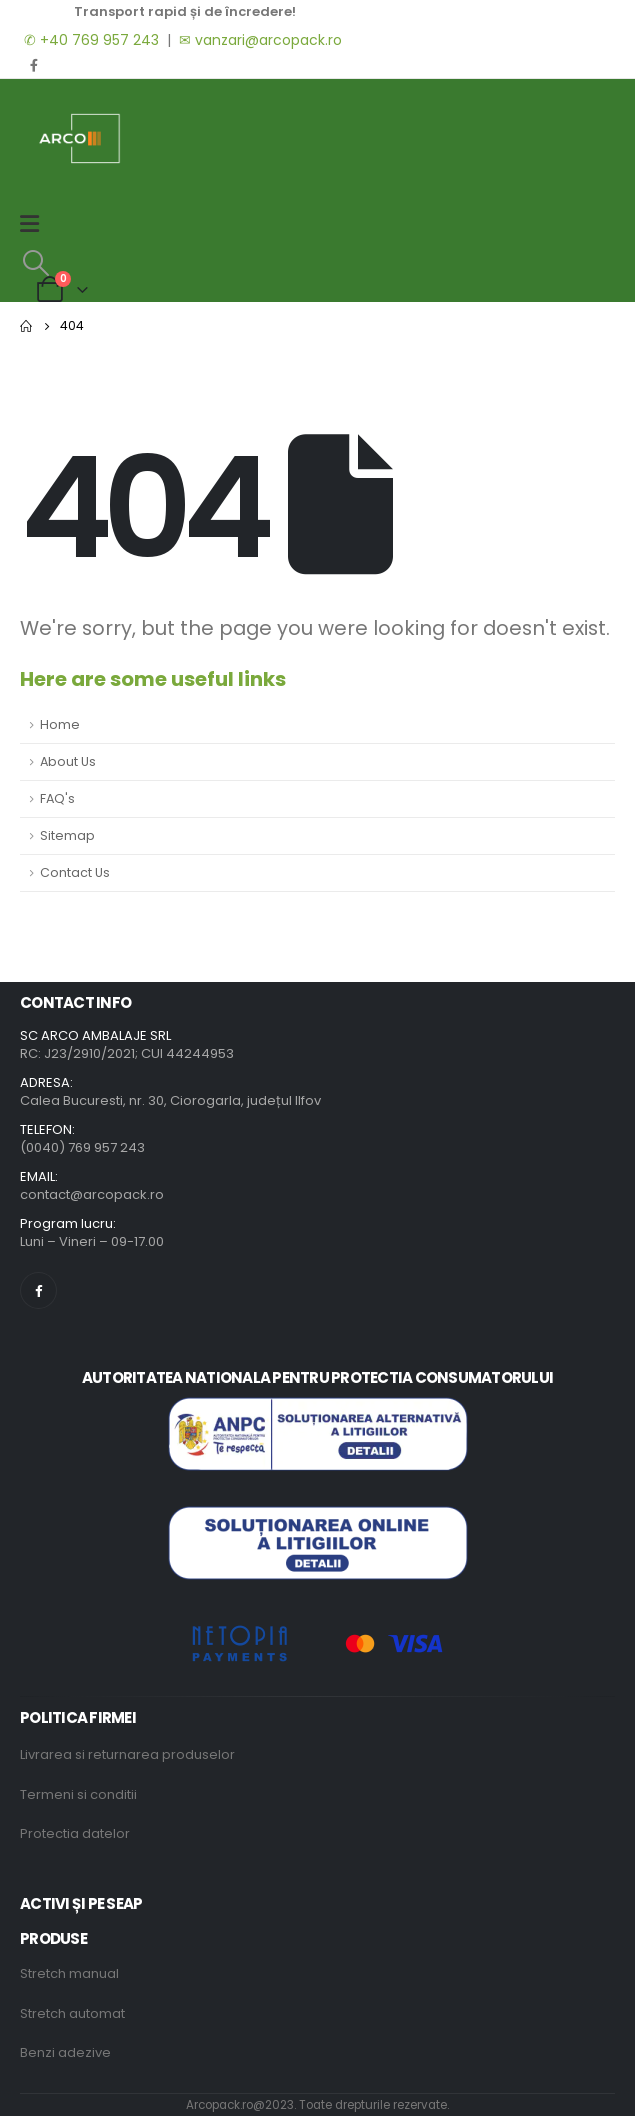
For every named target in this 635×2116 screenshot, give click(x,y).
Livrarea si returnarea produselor (127, 1754)
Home (60, 724)
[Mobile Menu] (36, 224)
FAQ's (57, 798)
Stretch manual (69, 1973)
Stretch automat (72, 2013)
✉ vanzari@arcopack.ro (260, 40)
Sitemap (67, 835)
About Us (68, 761)
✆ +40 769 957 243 (89, 40)
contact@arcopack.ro (92, 1194)
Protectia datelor (75, 1833)
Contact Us (75, 872)
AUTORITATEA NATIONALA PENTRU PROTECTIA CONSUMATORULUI (317, 1377)
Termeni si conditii (78, 1794)
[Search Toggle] (35, 263)
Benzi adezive (65, 2052)
